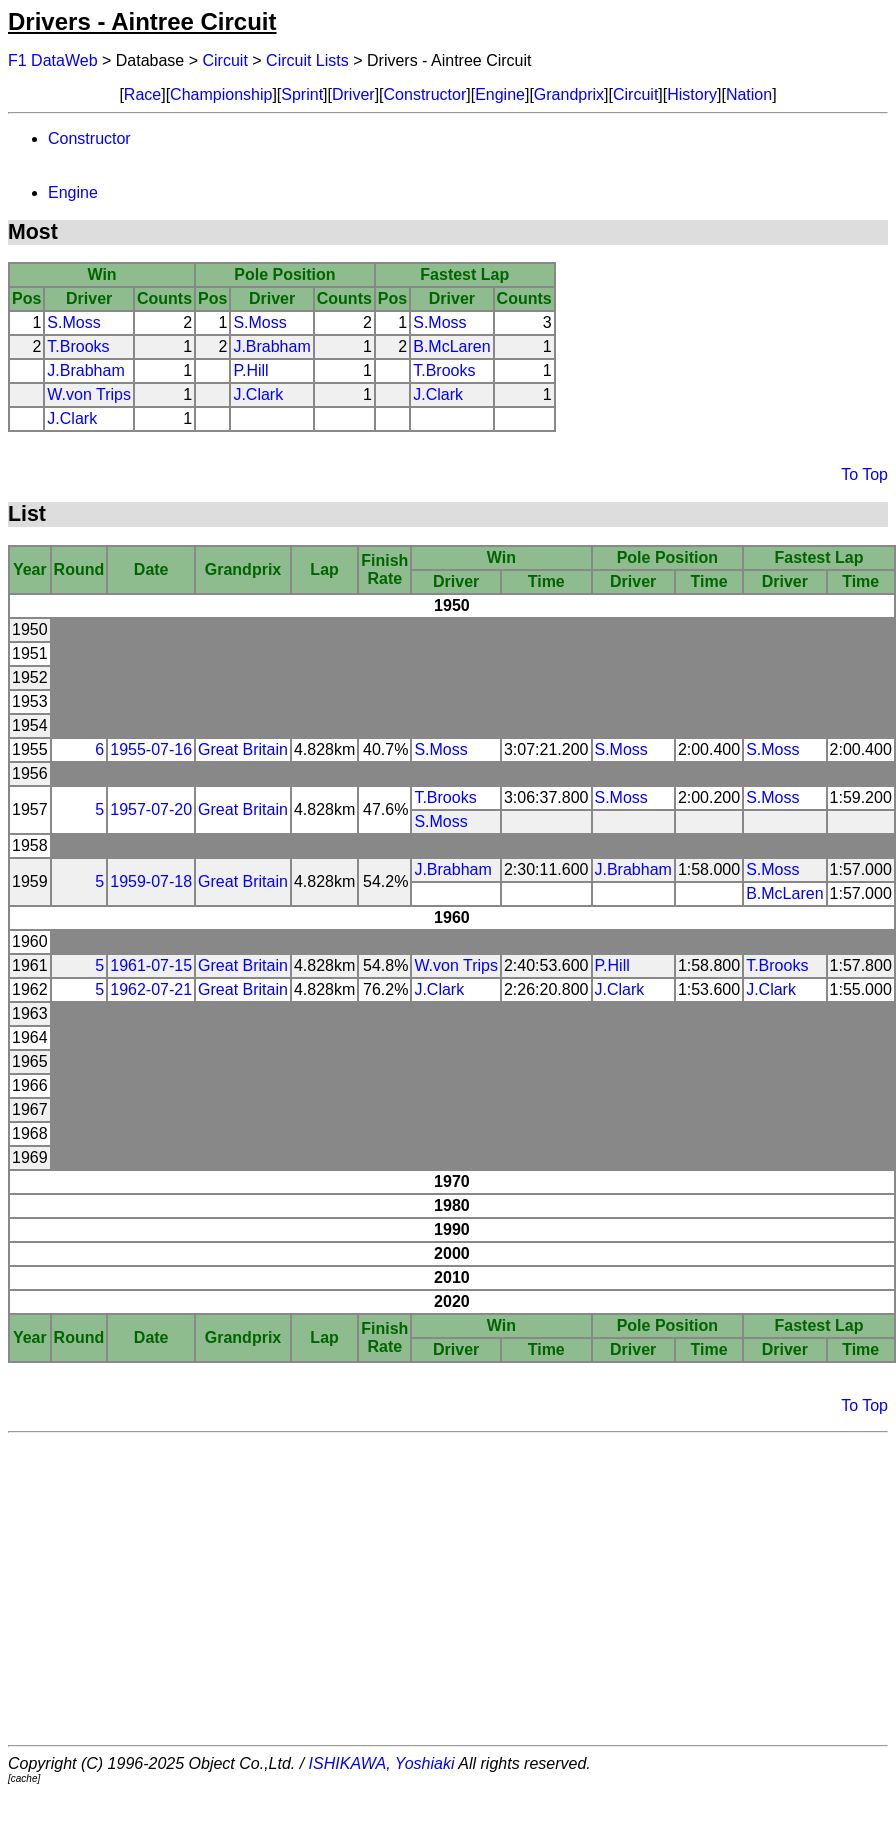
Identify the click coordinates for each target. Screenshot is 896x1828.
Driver (353, 94)
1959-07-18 (151, 881)
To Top (864, 474)
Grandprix (569, 94)
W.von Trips (89, 394)
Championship (221, 94)
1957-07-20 (151, 809)
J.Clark (258, 394)
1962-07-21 (151, 989)
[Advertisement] (448, 1589)
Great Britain (243, 749)
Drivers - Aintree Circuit (142, 21)
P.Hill (250, 370)
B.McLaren (451, 346)
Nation (749, 94)
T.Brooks (78, 346)
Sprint (302, 94)
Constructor (425, 94)
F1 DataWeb (53, 60)
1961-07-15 (151, 965)
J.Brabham (271, 346)
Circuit (225, 60)
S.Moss (73, 322)
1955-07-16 (151, 749)
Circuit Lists (307, 60)
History (692, 94)
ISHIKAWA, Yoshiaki (382, 1763)
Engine (500, 94)
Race (142, 94)
